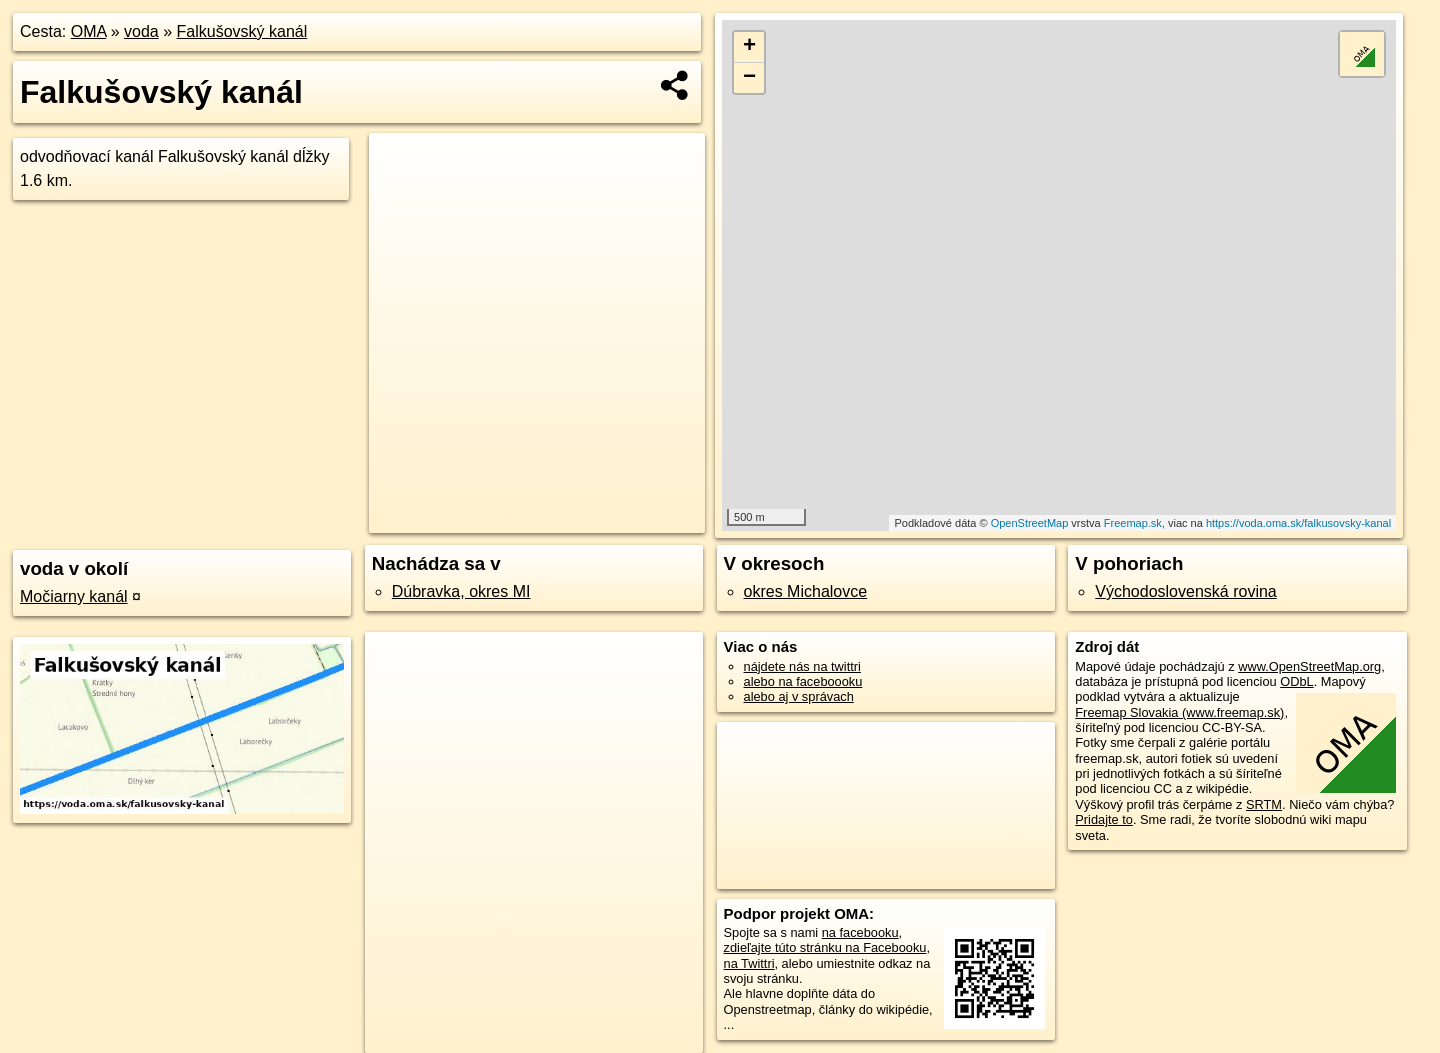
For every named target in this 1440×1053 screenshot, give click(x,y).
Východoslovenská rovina (1185, 591)
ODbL (1296, 681)
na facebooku (860, 932)
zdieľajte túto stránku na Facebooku (825, 947)
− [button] (749, 78)
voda (141, 31)
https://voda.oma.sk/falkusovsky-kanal (1298, 523)
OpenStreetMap (1030, 523)
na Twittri (749, 963)
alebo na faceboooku (803, 681)
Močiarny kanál (74, 596)
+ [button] (749, 47)
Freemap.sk (1133, 523)
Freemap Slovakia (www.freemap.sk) (1179, 712)
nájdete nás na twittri (802, 666)
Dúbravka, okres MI (461, 591)
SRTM (1264, 804)
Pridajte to (1104, 819)
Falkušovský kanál (242, 31)
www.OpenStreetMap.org (1309, 666)
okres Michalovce (806, 591)
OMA (89, 31)
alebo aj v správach (799, 696)
